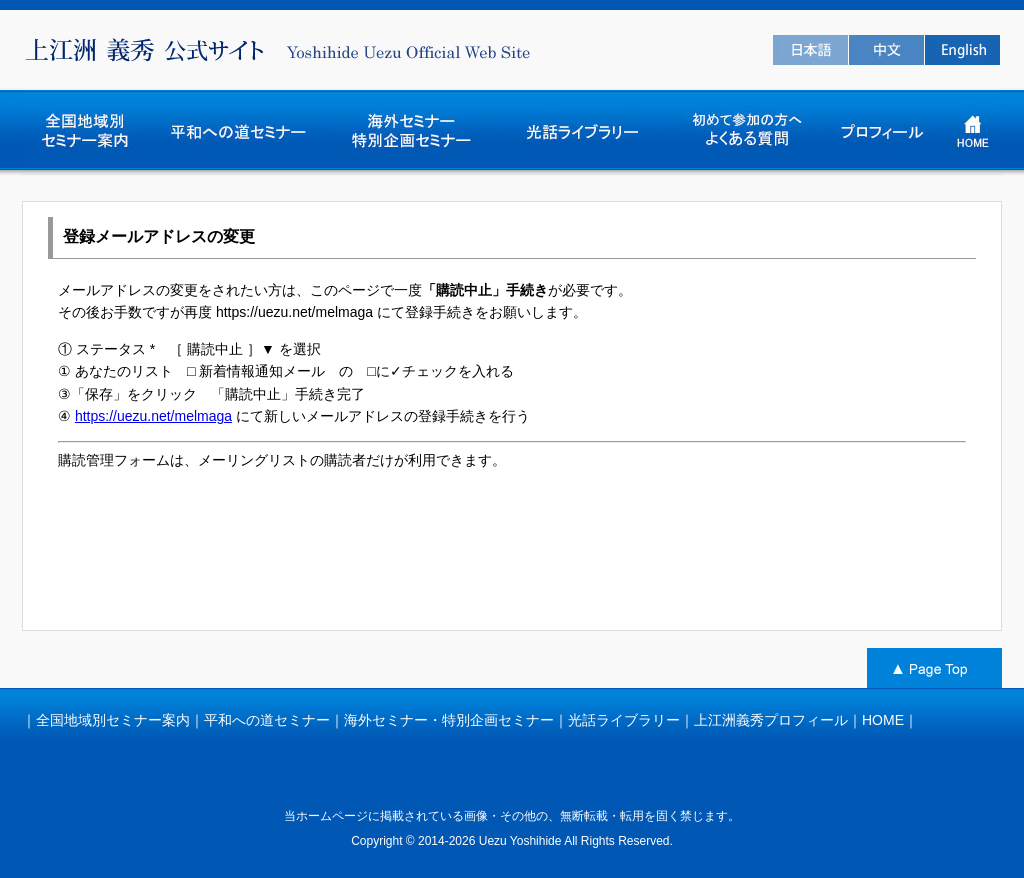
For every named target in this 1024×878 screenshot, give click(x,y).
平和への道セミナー (267, 720)
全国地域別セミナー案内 (113, 720)
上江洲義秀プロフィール (771, 720)
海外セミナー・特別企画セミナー (449, 720)
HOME (883, 720)
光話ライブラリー (624, 720)
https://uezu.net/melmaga (153, 416)
